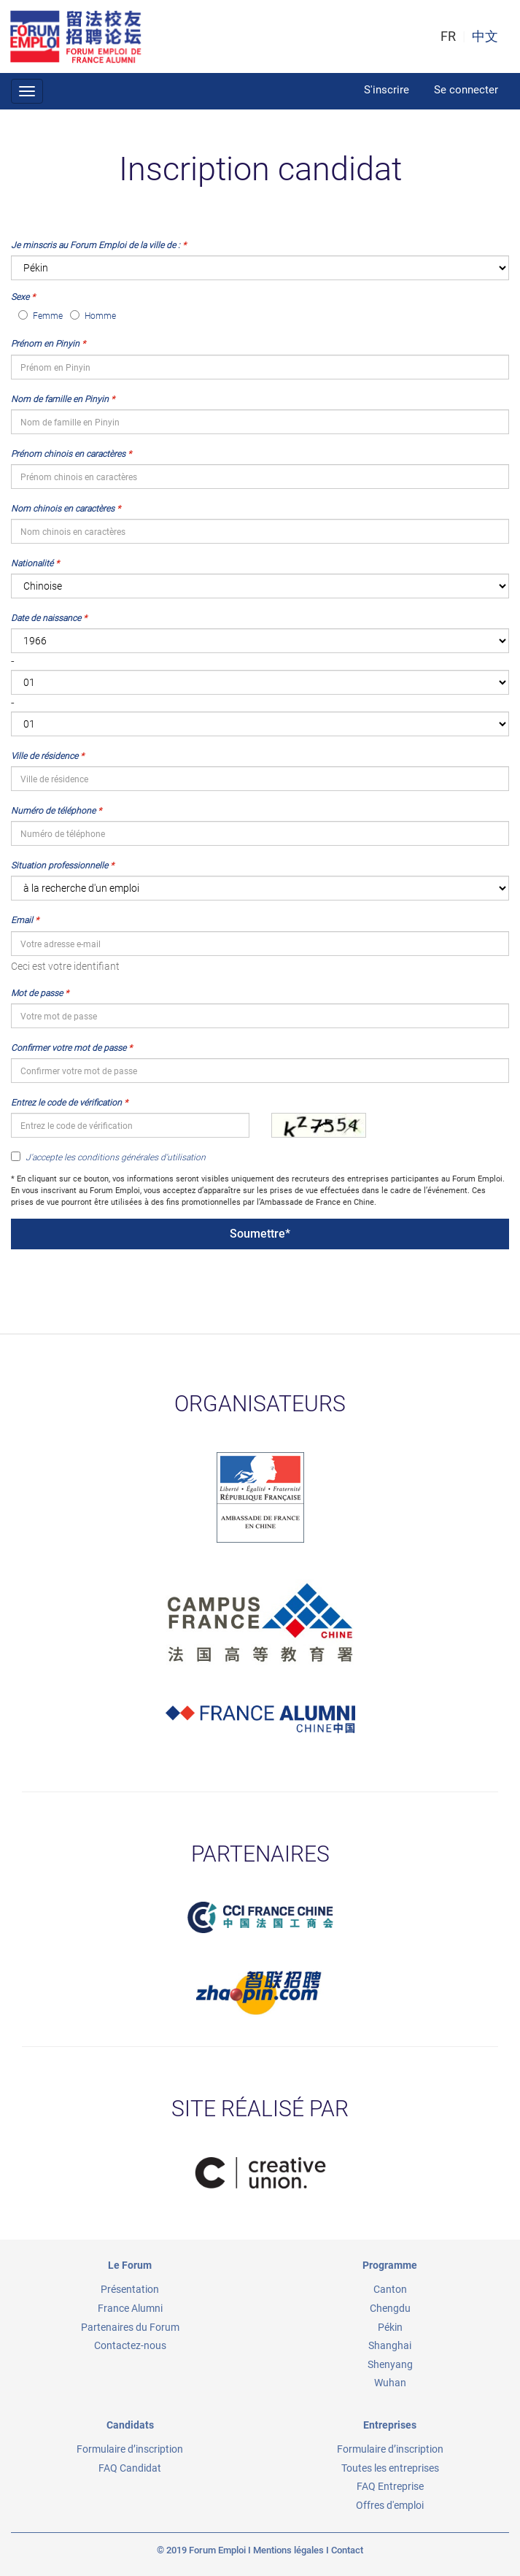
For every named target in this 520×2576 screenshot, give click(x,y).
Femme (40, 315)
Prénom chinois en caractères (68, 454)
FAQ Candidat (129, 2468)
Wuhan (390, 2382)
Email (22, 920)
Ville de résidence (44, 756)
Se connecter (466, 89)
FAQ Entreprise (390, 2486)
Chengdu (390, 2308)
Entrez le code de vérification (66, 1103)
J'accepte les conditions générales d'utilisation (108, 1157)
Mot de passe (37, 993)
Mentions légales (288, 2550)
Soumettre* (260, 1234)
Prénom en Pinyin (45, 344)
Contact (347, 2550)
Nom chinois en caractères (63, 509)
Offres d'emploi (390, 2505)
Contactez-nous (130, 2345)
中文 (485, 36)
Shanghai (389, 2345)
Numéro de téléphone (53, 811)
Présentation (130, 2289)
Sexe (20, 297)
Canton (390, 2289)
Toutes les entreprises (390, 2468)
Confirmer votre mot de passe (68, 1048)
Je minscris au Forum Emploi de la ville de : (95, 245)
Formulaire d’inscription (130, 2449)
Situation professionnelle (59, 865)
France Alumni (130, 2308)
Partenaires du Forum (130, 2327)
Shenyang (390, 2364)
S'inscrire (386, 89)
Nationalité (32, 563)
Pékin (390, 2327)
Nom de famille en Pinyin (60, 399)
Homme (93, 315)
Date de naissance (46, 618)
